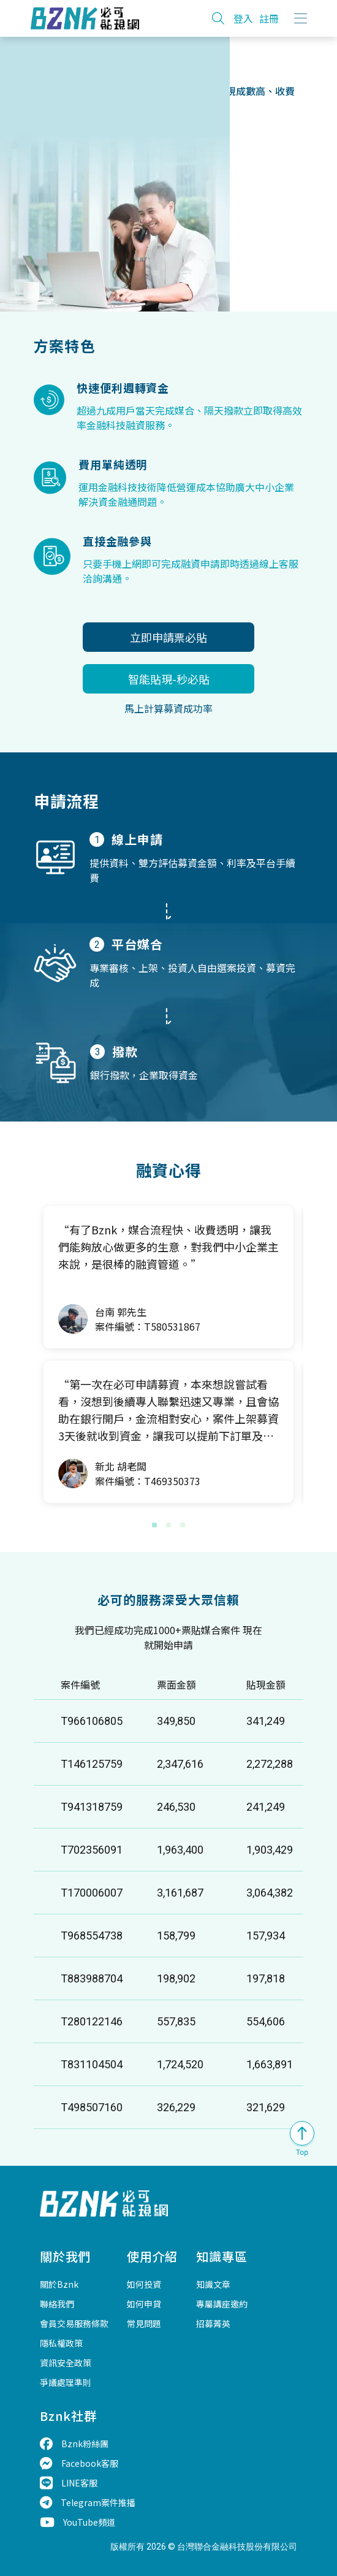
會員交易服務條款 (74, 2323)
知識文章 (213, 2284)
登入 (243, 18)
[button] (154, 1525)
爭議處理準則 (65, 2382)
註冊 (269, 18)
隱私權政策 (61, 2343)
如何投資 (144, 2284)
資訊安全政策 (65, 2362)
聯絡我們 (57, 2304)
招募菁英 (213, 2323)
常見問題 (144, 2323)
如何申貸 (144, 2304)
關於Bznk (59, 2284)
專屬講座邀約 (222, 2304)
